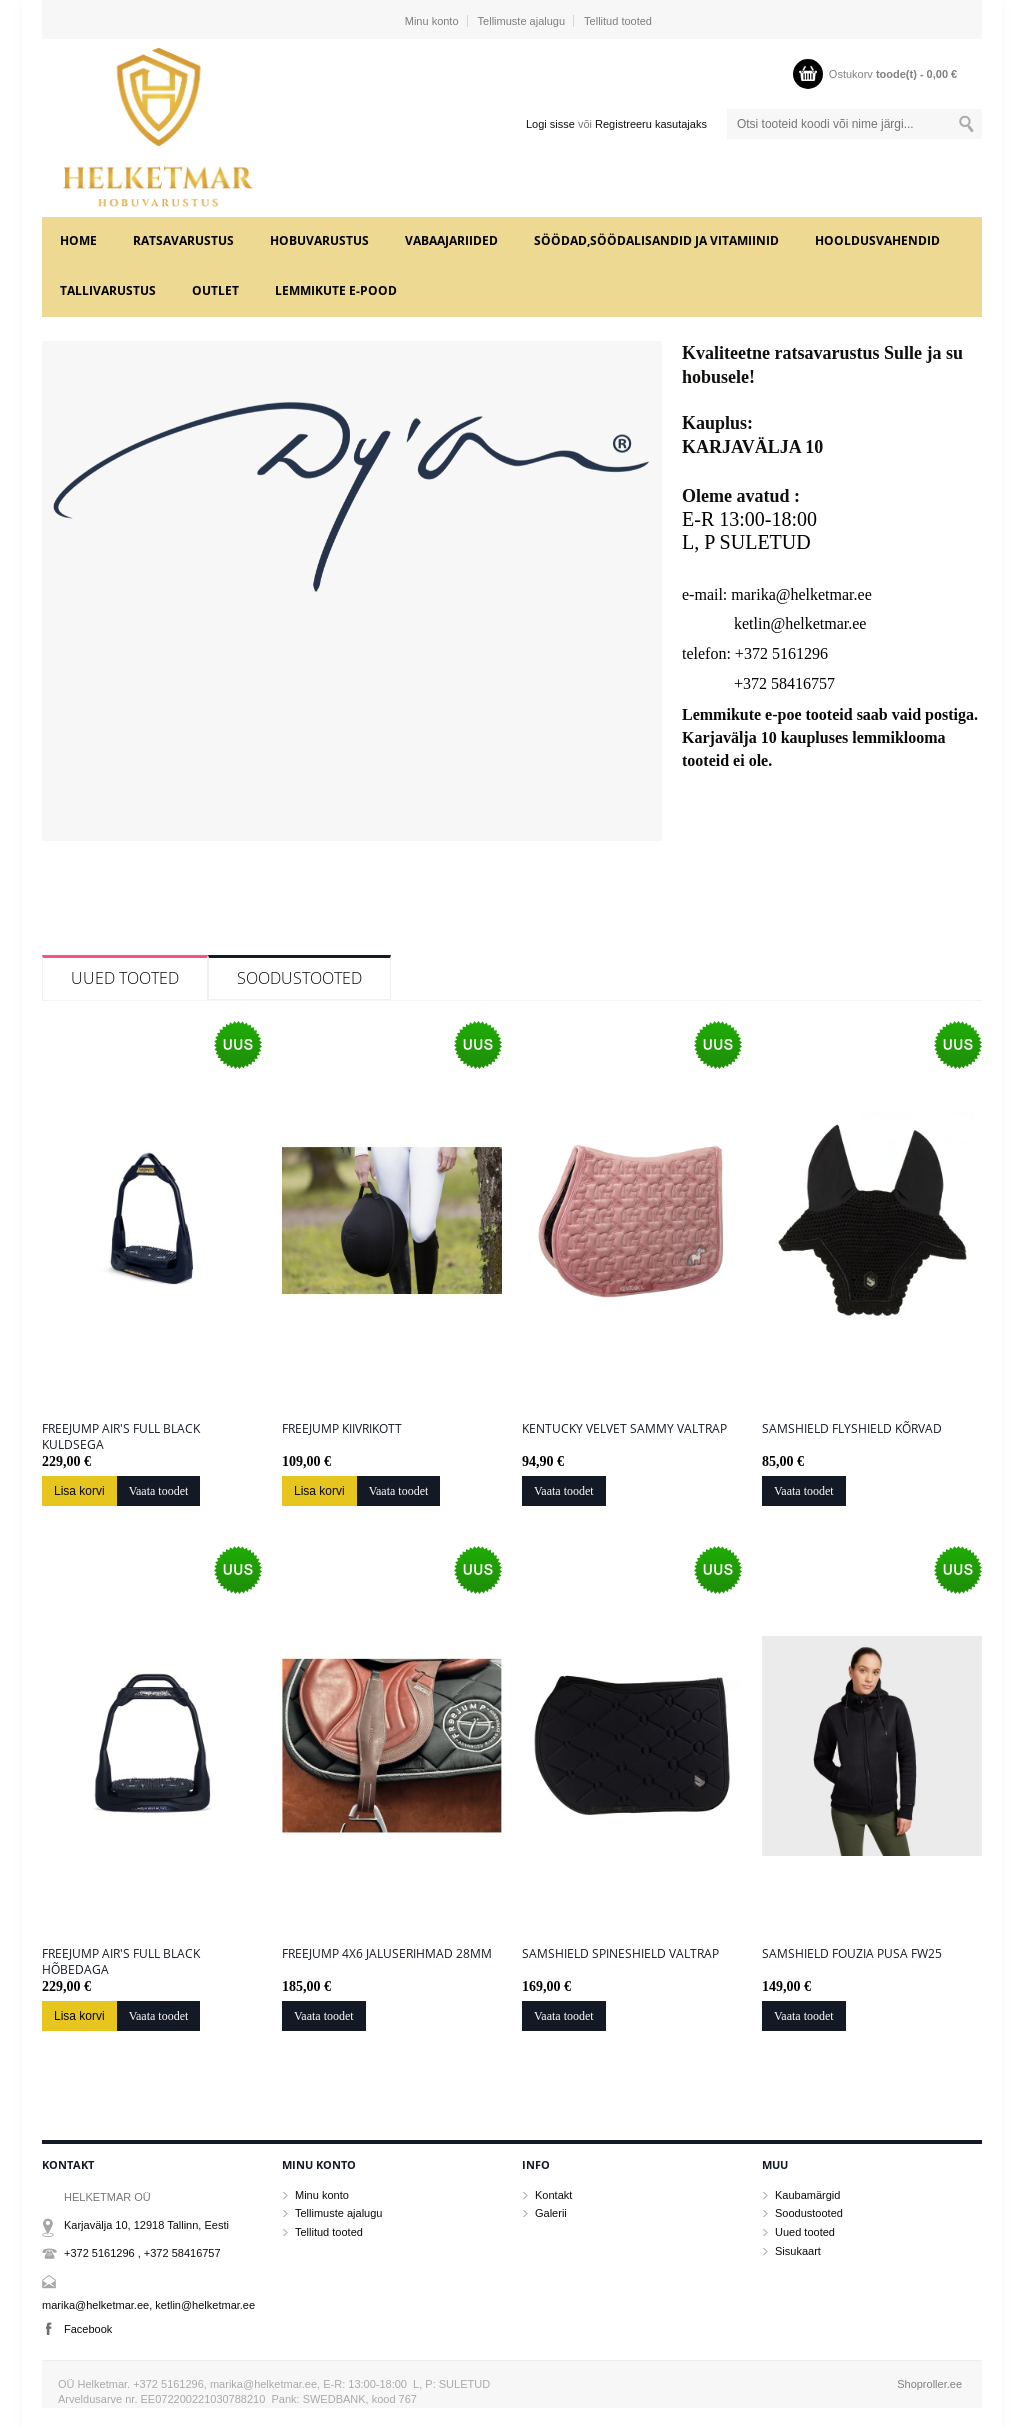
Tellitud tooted (618, 21)
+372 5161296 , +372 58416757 (142, 2253)
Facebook (88, 2329)
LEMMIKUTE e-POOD (336, 290)
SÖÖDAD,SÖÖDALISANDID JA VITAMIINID (656, 240)
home (78, 240)
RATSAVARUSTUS (183, 240)
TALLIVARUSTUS (108, 290)
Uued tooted (125, 978)
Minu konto (432, 21)
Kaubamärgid (807, 2195)
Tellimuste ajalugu (521, 21)
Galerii (551, 2213)
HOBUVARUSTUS (319, 240)
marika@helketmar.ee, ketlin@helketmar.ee (148, 2305)
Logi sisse (550, 124)
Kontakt (553, 2195)
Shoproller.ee (929, 2384)
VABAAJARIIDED (451, 240)
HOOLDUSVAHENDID (877, 240)
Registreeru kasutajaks (651, 124)
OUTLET (215, 290)
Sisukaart (798, 2251)
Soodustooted (299, 978)
